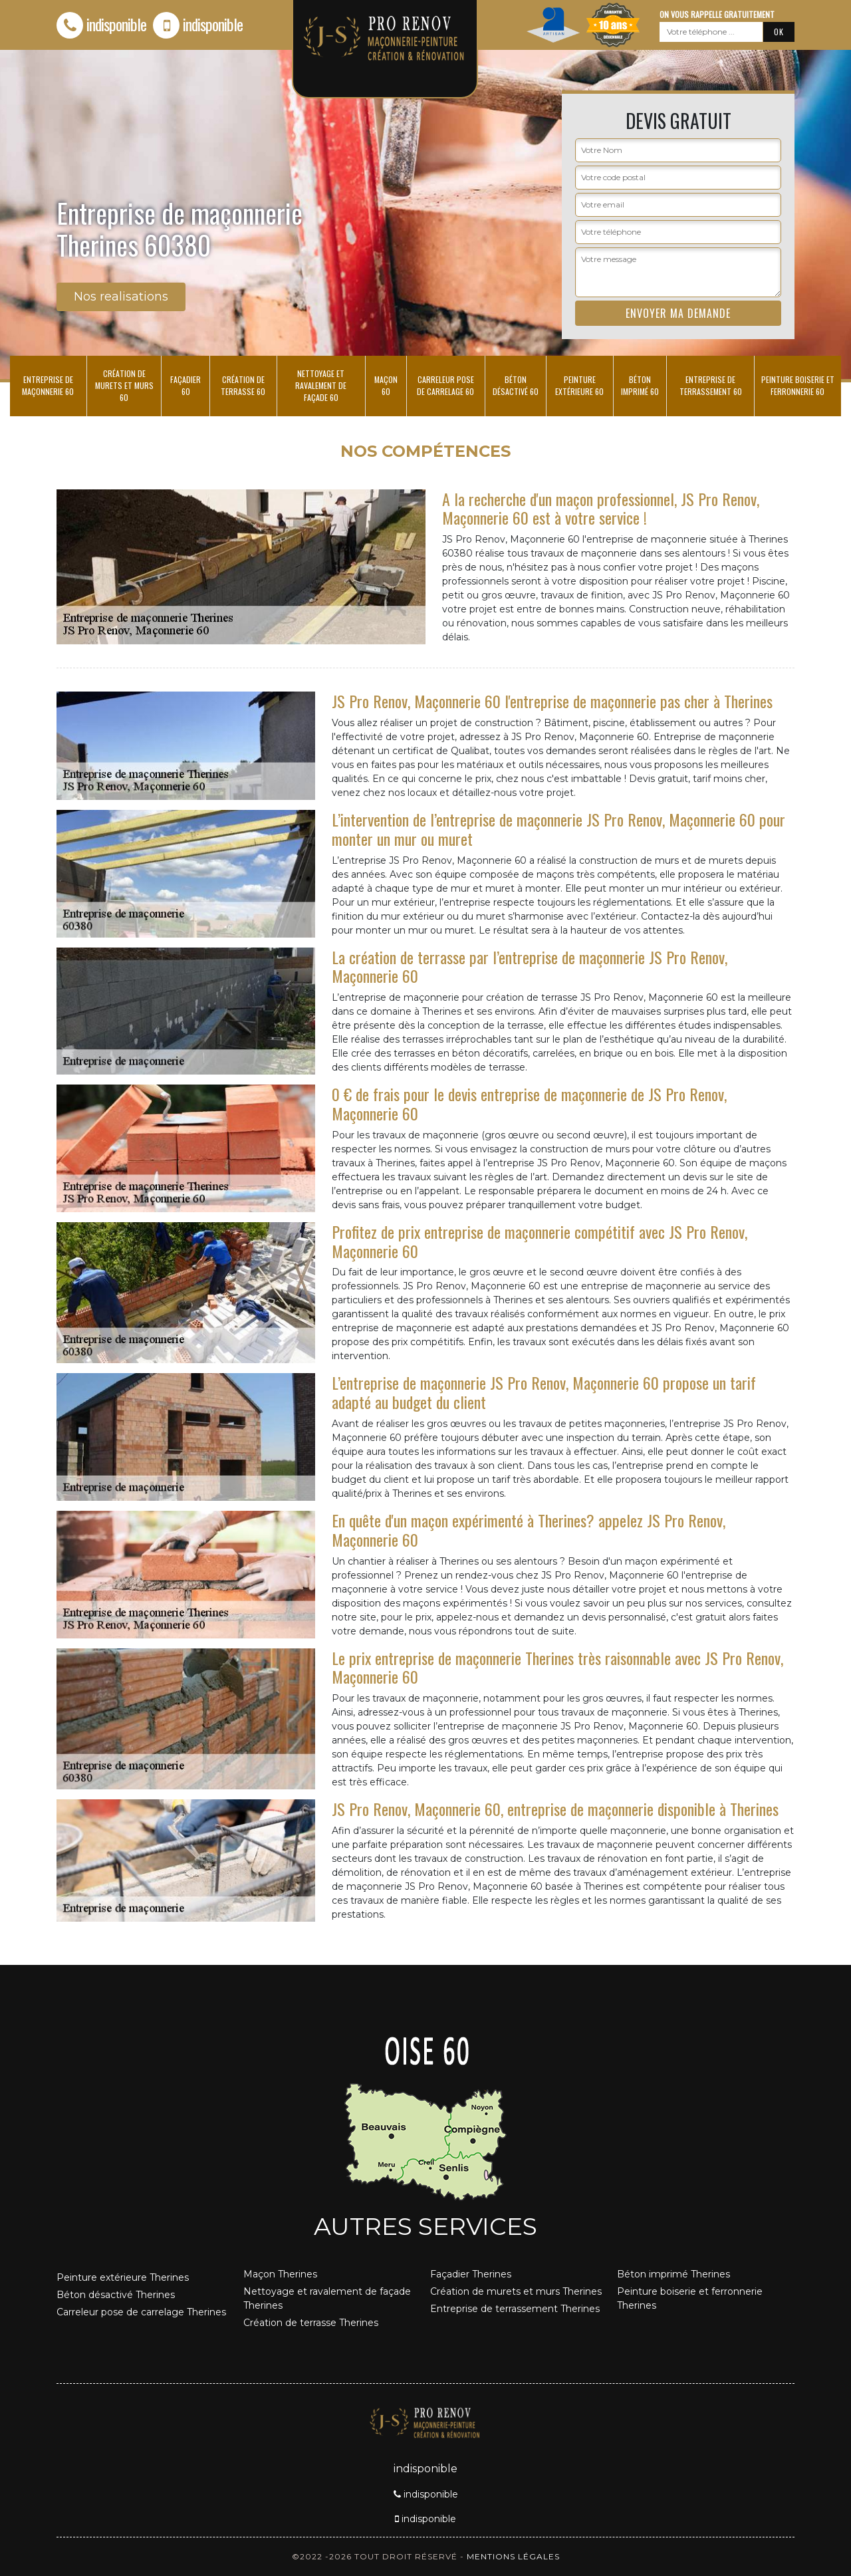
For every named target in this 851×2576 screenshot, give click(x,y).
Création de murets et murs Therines (516, 2291)
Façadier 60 (185, 385)
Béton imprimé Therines (673, 2274)
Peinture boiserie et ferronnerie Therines (690, 2298)
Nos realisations (121, 296)
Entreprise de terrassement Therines (515, 2309)
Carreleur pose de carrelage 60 (445, 385)
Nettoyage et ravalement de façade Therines (327, 2298)
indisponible (101, 24)
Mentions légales (513, 2556)
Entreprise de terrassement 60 (710, 385)
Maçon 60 (386, 385)
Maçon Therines (280, 2274)
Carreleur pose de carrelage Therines (141, 2312)
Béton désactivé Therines (116, 2295)
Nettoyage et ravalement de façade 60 (320, 385)
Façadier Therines (470, 2274)
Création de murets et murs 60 (124, 385)
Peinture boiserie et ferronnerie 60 (797, 385)
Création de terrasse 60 (243, 385)
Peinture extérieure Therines (123, 2277)
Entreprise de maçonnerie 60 (48, 385)
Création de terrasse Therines (310, 2323)
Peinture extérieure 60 (579, 385)
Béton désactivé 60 (516, 385)
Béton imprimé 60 (640, 385)
